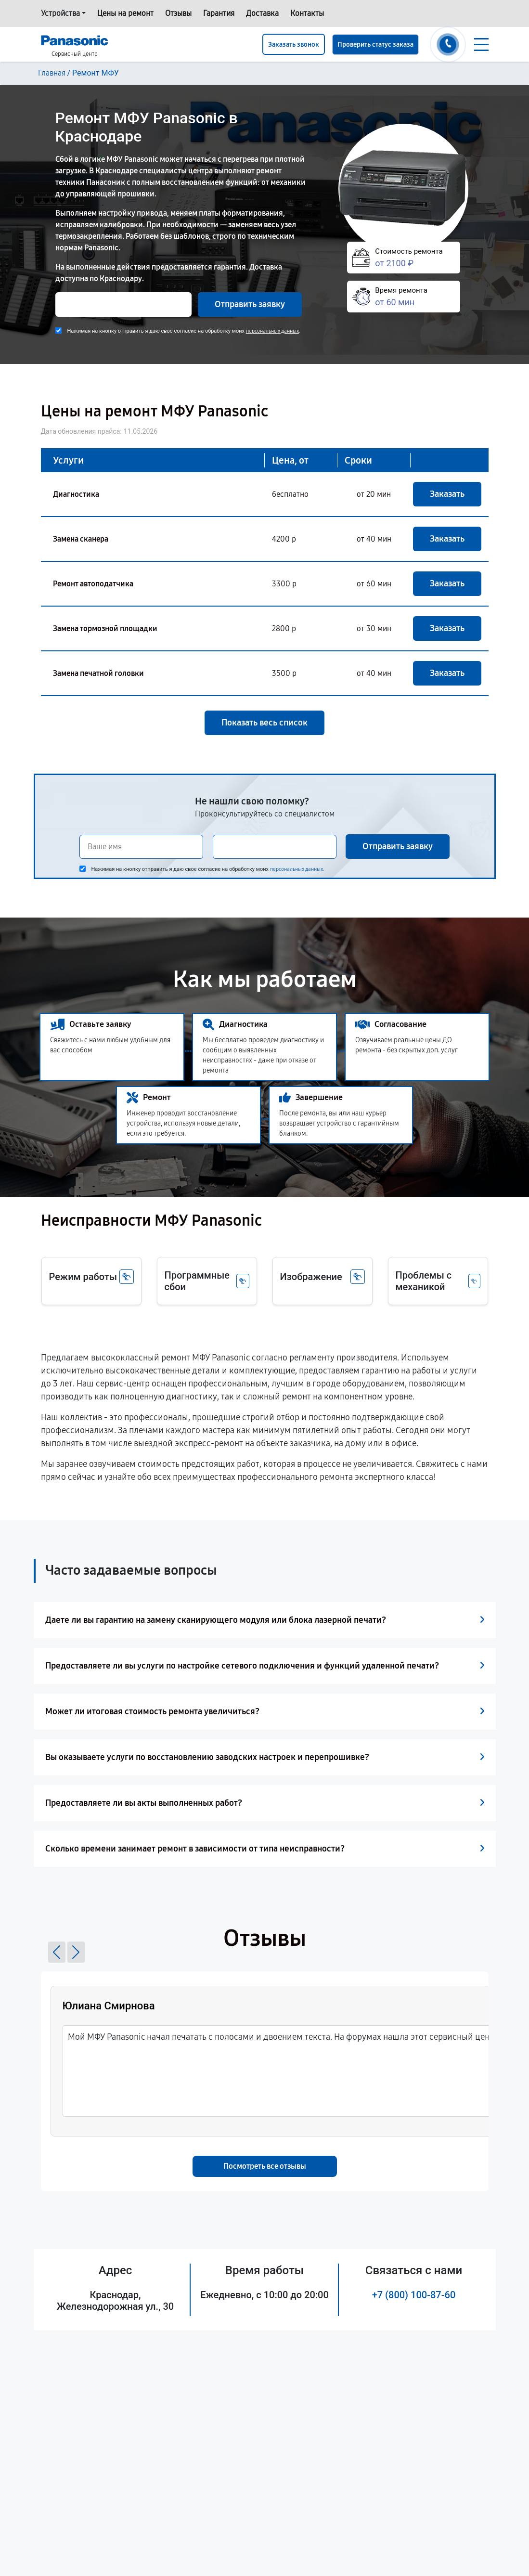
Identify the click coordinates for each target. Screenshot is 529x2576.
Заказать (447, 494)
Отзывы (178, 13)
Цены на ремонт (125, 13)
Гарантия (218, 13)
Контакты (307, 13)
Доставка (262, 13)
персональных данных (272, 331)
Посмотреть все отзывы (264, 2166)
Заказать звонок (293, 44)
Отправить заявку (250, 304)
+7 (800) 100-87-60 (414, 2295)
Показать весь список (264, 722)
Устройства (60, 13)
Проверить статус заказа (375, 44)
